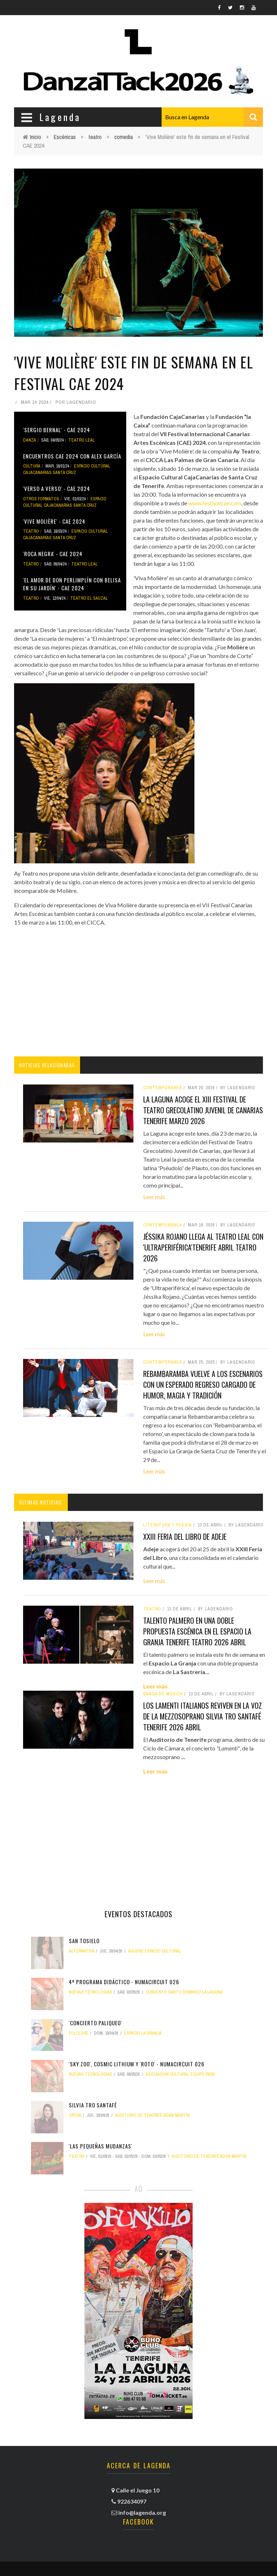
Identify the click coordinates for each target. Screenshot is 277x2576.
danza (29, 440)
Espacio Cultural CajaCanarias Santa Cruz (66, 469)
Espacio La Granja (143, 2033)
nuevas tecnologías (90, 1992)
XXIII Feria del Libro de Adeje (185, 1536)
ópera (75, 2115)
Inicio (35, 137)
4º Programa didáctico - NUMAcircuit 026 (124, 1982)
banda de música (163, 1694)
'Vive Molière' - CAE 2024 (54, 521)
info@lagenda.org (142, 2512)
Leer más (154, 1196)
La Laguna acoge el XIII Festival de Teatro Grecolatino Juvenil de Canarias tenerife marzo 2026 (203, 1110)
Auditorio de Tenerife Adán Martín (152, 2115)
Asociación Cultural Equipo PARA (180, 2074)
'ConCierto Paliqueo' (95, 2023)
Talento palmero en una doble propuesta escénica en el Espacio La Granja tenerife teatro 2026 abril (197, 1631)
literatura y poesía (167, 1525)
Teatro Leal (82, 440)
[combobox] (212, 117)
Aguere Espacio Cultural (154, 1951)
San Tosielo (84, 1941)
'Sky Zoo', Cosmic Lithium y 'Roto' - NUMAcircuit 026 (137, 2064)
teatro (95, 137)
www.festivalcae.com (214, 503)
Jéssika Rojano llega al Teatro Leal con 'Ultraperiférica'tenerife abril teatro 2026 (203, 1247)
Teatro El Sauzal (89, 598)
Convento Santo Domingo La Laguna (184, 1992)
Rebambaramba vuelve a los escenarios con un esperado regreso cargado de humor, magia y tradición (203, 1384)
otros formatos (41, 499)
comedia (123, 137)
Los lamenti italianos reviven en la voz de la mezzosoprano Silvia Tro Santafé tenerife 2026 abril (202, 1716)
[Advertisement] (138, 991)
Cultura (31, 466)
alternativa (81, 1951)
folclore (79, 2033)
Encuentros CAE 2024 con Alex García (72, 456)
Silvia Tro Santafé (93, 2105)
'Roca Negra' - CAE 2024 (53, 554)
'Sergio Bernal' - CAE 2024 (56, 430)
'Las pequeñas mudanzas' (100, 2146)
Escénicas (65, 137)
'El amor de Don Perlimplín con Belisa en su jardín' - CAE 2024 (72, 584)
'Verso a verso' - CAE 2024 (56, 488)
